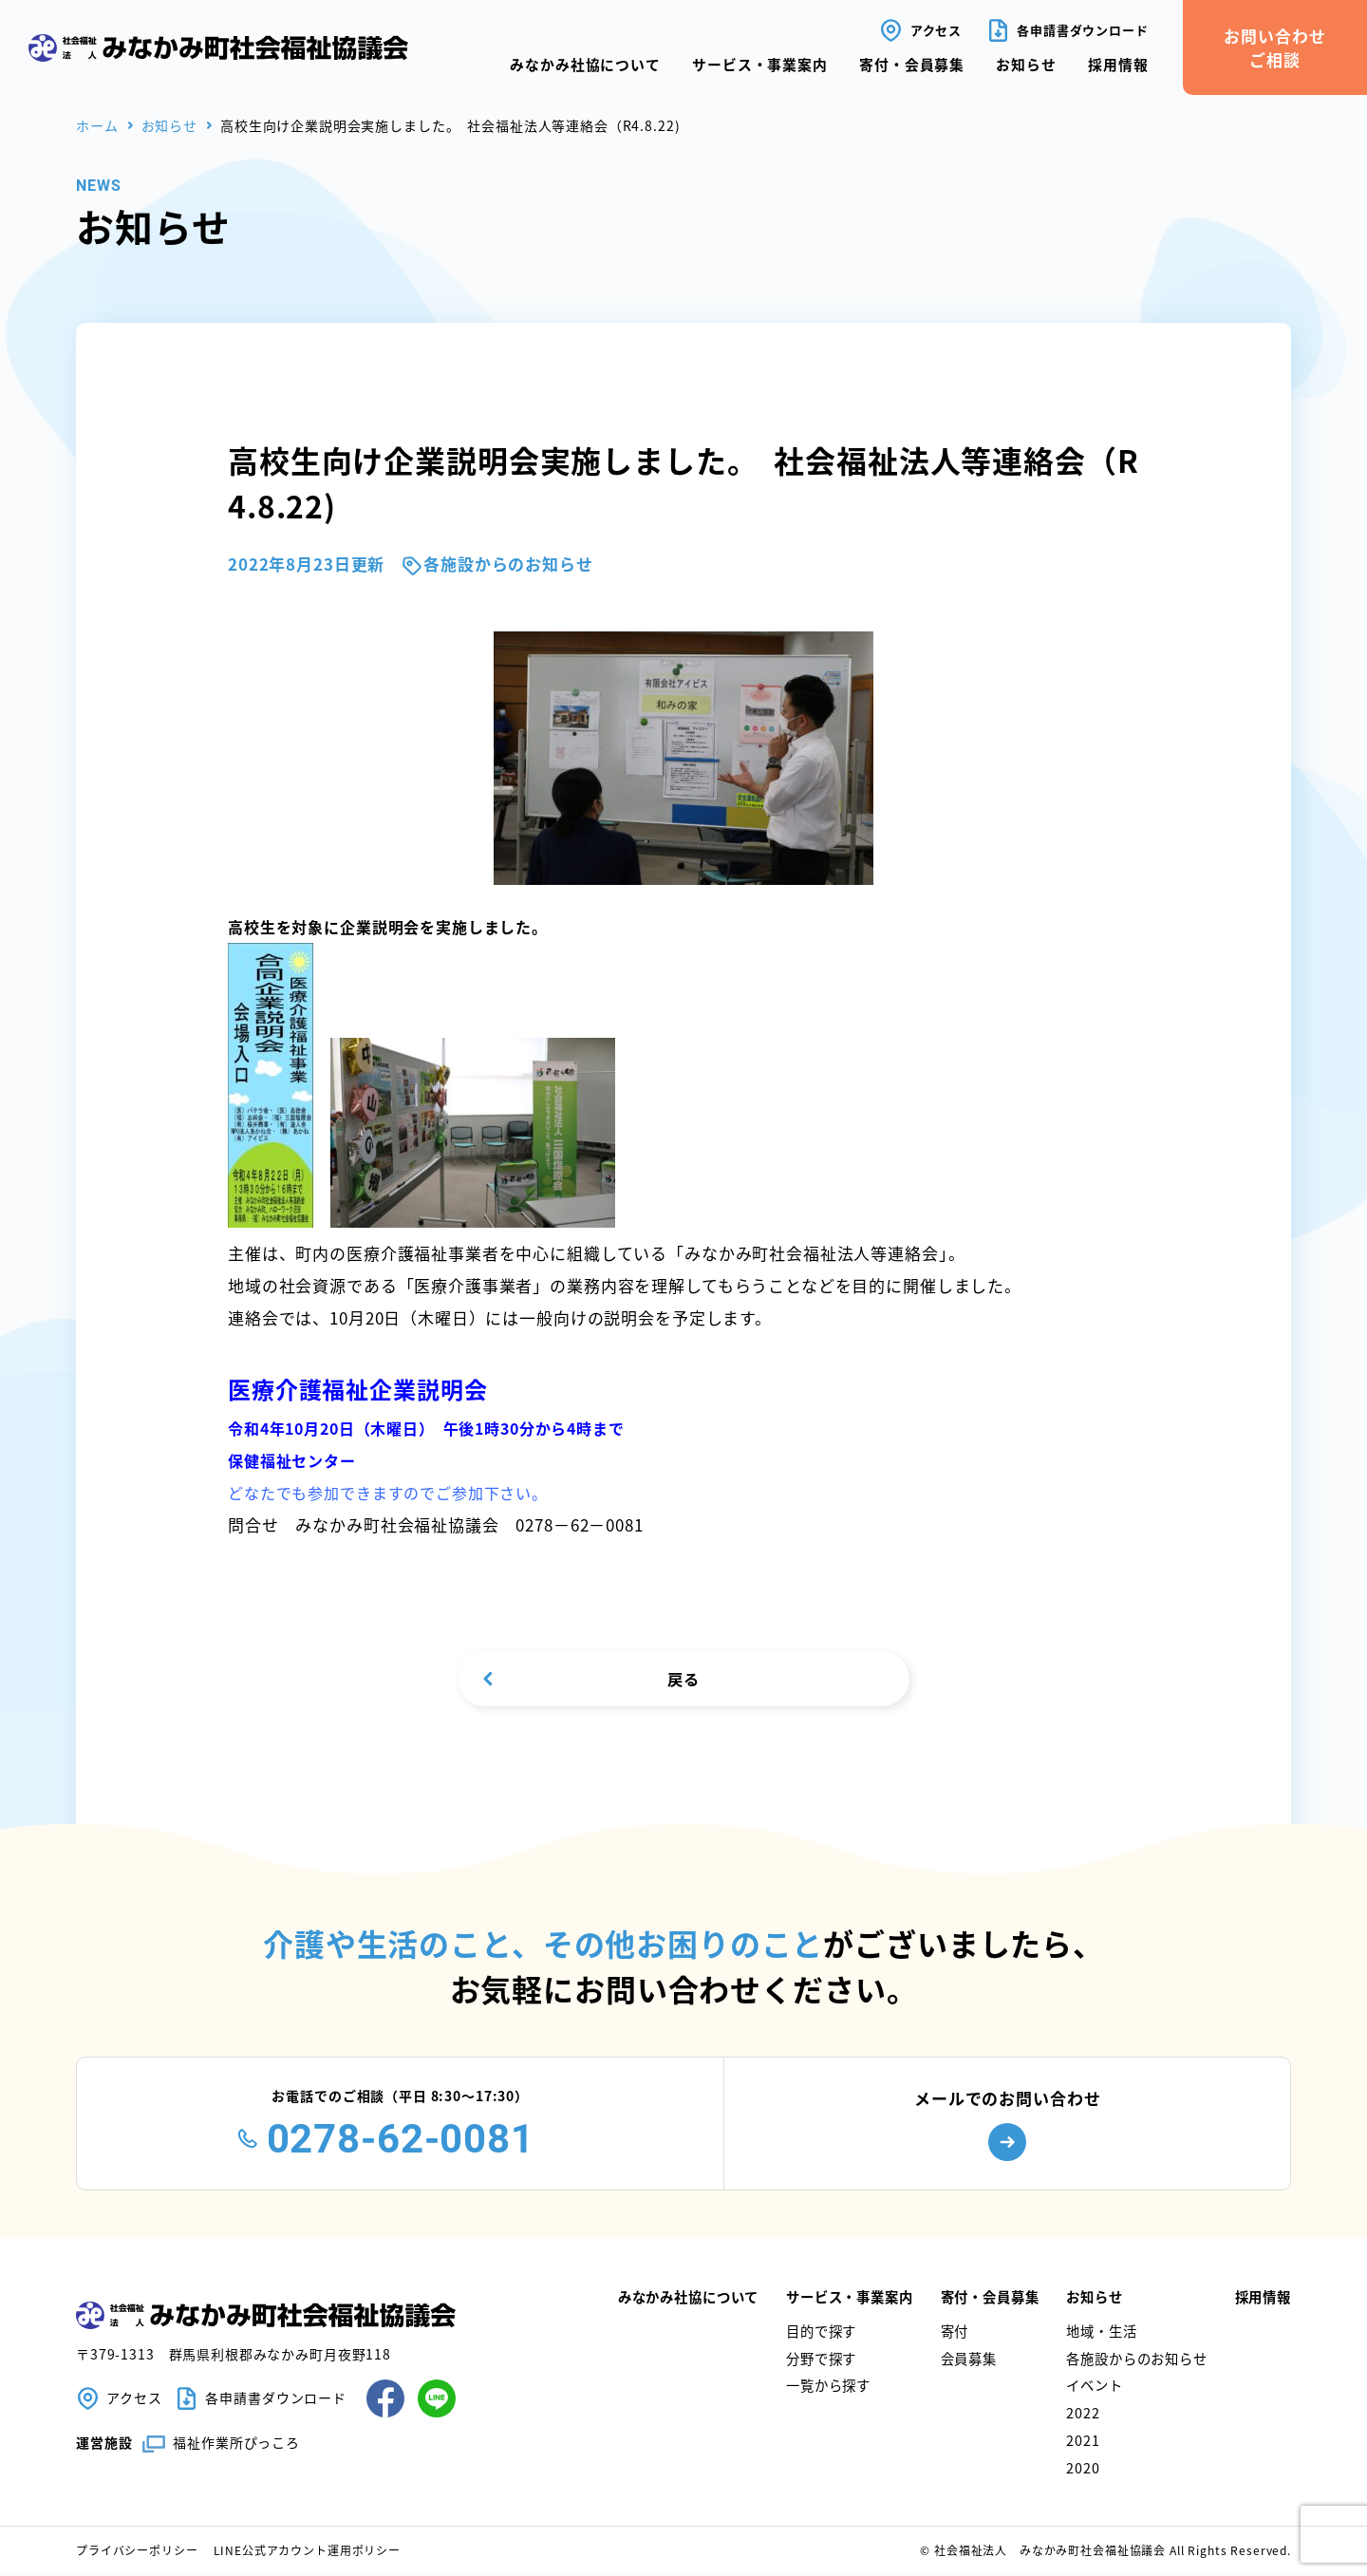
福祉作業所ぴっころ (236, 2444)
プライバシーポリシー (137, 2552)
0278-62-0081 (400, 2140)
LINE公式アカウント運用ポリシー (307, 2552)
